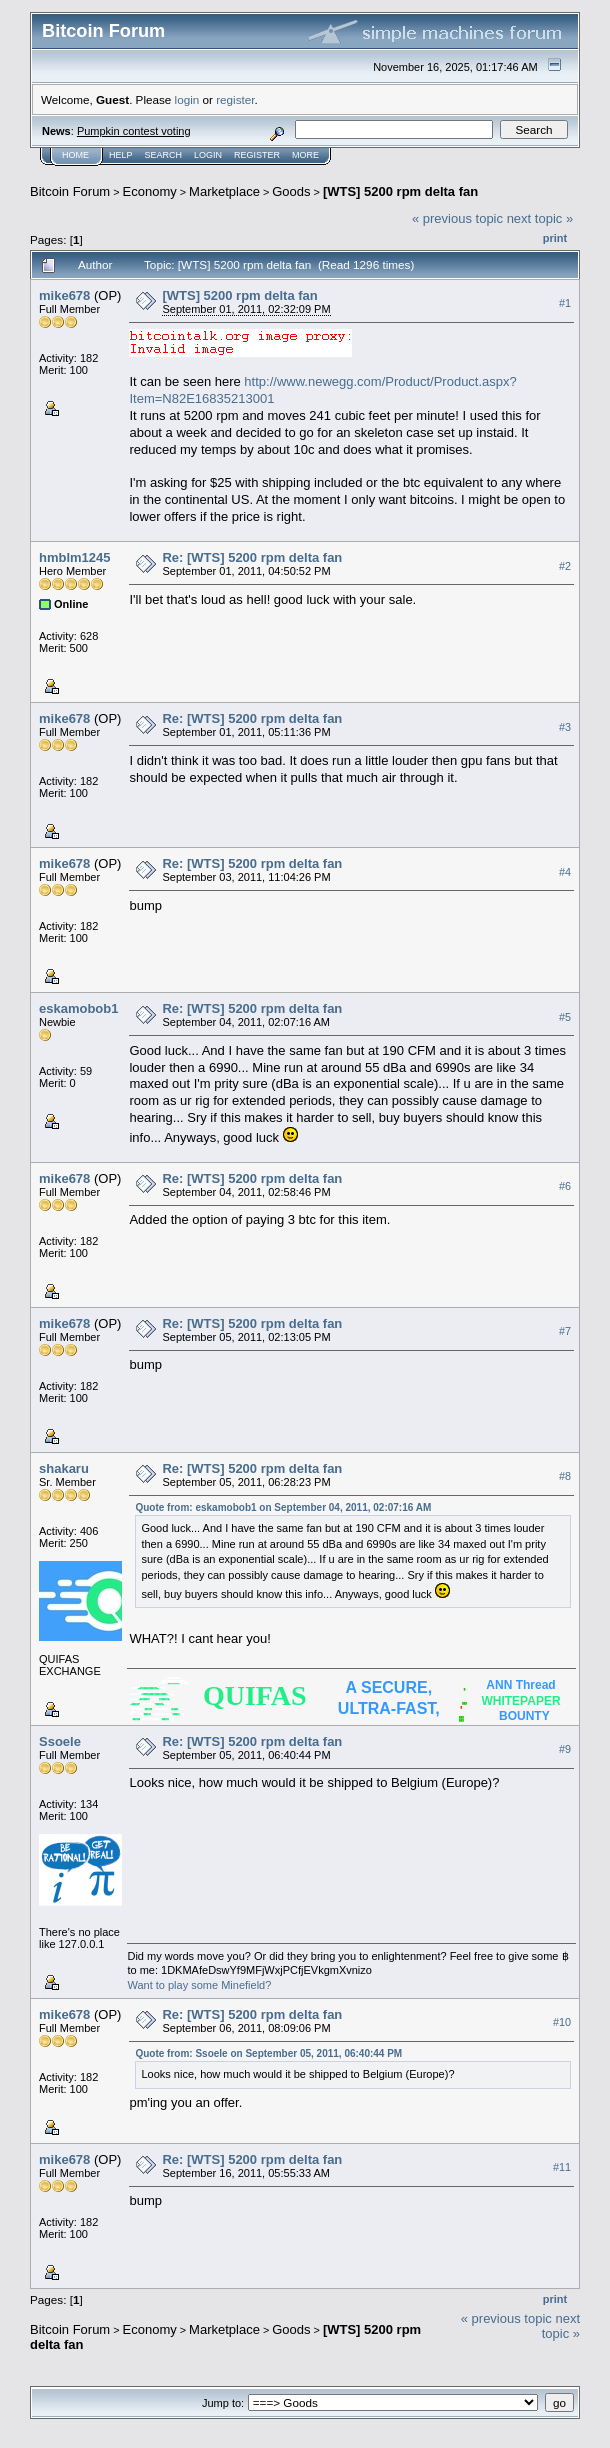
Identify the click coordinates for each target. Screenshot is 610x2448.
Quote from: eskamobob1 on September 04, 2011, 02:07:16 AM (283, 1507)
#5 (565, 1017)
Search (164, 155)
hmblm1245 (75, 557)
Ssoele (60, 1741)
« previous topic (457, 218)
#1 (565, 303)
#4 (565, 872)
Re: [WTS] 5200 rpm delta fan (252, 557)
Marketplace (224, 191)
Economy (150, 191)
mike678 (64, 295)
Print (555, 238)
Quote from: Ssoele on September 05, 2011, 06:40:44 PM (268, 2053)
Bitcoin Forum (70, 191)
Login (208, 155)
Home (75, 155)
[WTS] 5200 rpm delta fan (400, 191)
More (305, 155)
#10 (562, 2023)
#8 (565, 1477)
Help (121, 155)
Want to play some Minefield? (199, 1985)
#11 (562, 2168)
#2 (565, 566)
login (187, 99)
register (235, 99)
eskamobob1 (78, 1008)
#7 (565, 1332)
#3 (565, 727)
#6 (565, 1187)
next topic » (540, 218)
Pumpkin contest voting (134, 131)
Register (257, 155)
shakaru (64, 1468)
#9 (565, 1750)
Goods (291, 191)
